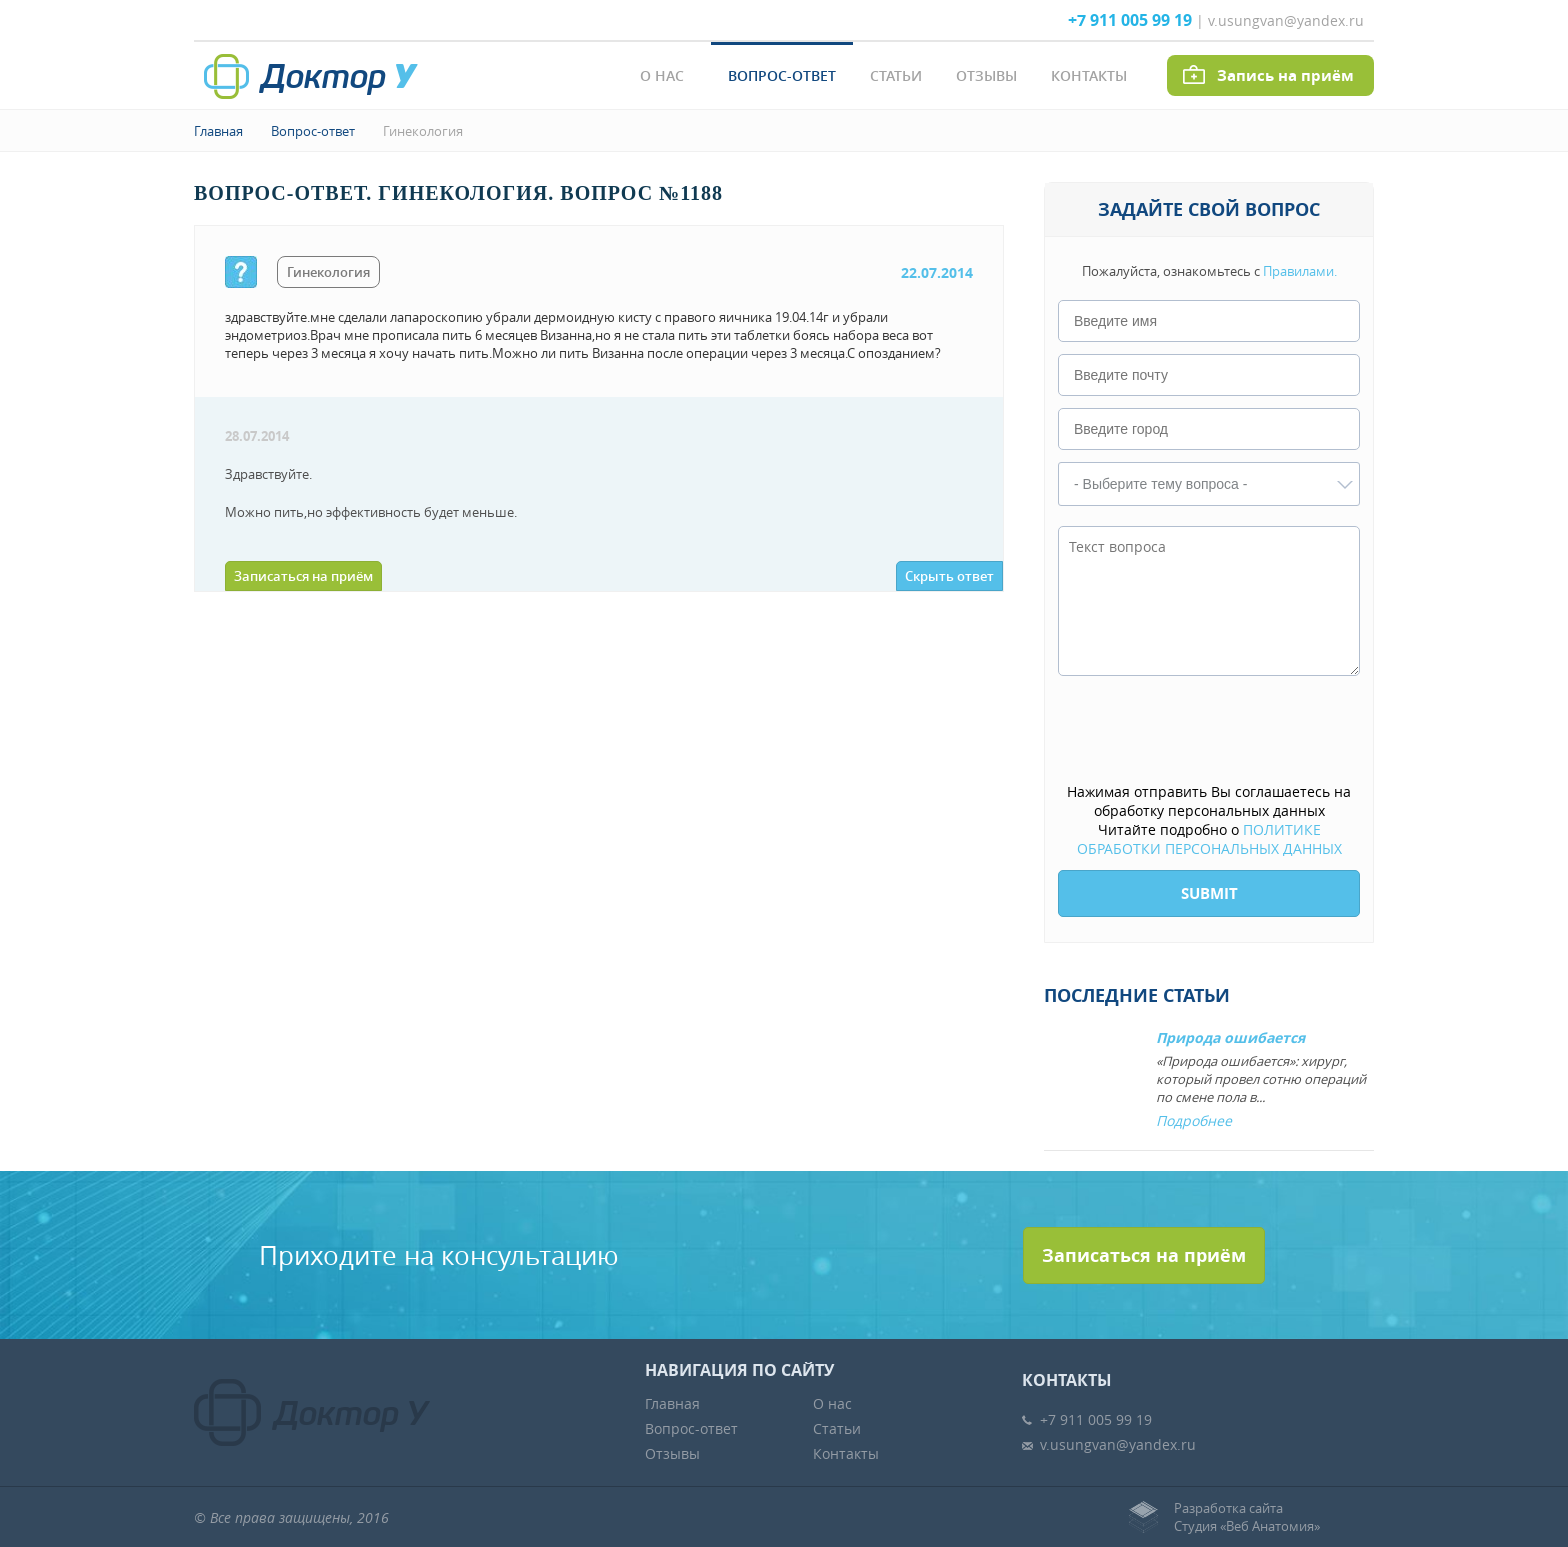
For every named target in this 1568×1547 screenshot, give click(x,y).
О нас (662, 75)
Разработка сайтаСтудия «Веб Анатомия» (1247, 1517)
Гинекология (423, 131)
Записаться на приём (303, 576)
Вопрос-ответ (782, 75)
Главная (218, 131)
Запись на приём (1285, 75)
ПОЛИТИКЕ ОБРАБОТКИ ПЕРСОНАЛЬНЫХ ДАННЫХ (1209, 839)
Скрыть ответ (949, 576)
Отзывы (986, 75)
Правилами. (1300, 271)
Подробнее (1194, 1120)
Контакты (1089, 75)
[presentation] (1210, 731)
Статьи (896, 75)
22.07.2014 (937, 272)
